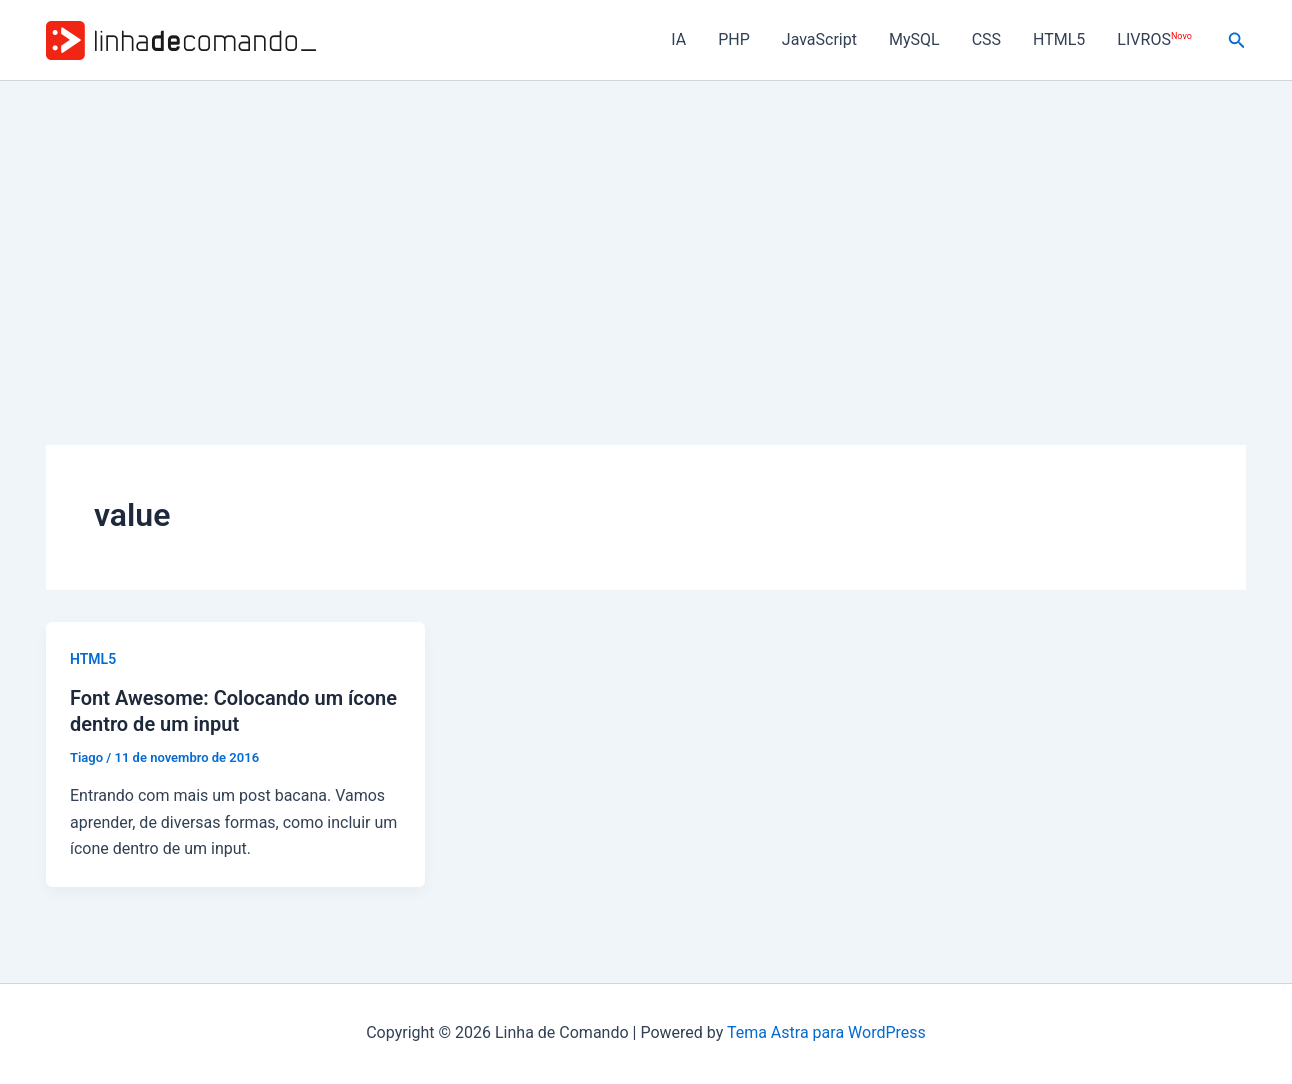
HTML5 (1059, 39)
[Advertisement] (646, 231)
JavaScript (819, 39)
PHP (734, 39)
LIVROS (1154, 39)
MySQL (914, 39)
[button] (1237, 40)
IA (678, 39)
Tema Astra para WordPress (826, 1032)
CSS (986, 39)
